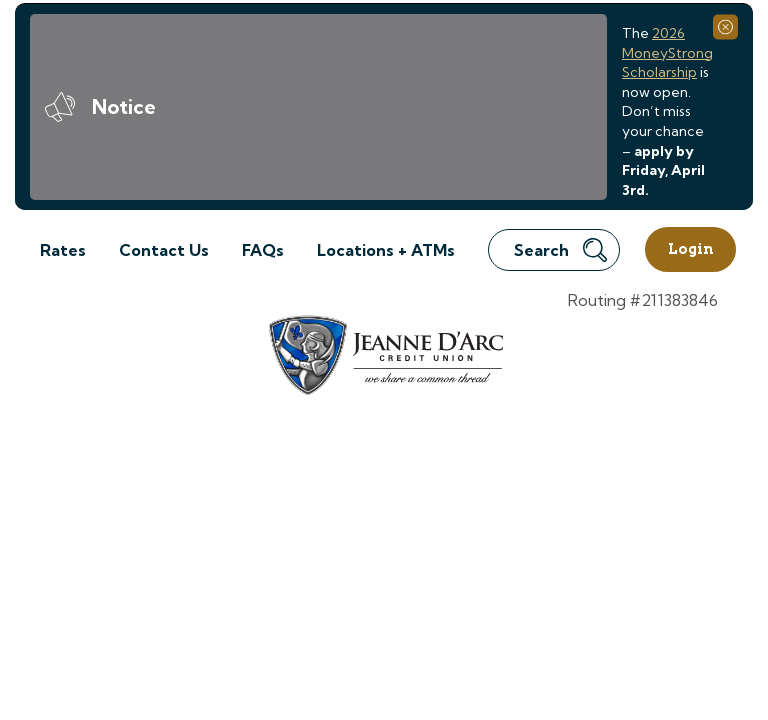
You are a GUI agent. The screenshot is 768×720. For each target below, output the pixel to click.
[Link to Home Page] (384, 358)
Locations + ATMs (386, 250)
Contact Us (164, 250)
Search (560, 250)
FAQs (263, 250)
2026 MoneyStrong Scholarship (667, 52)
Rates (63, 250)
